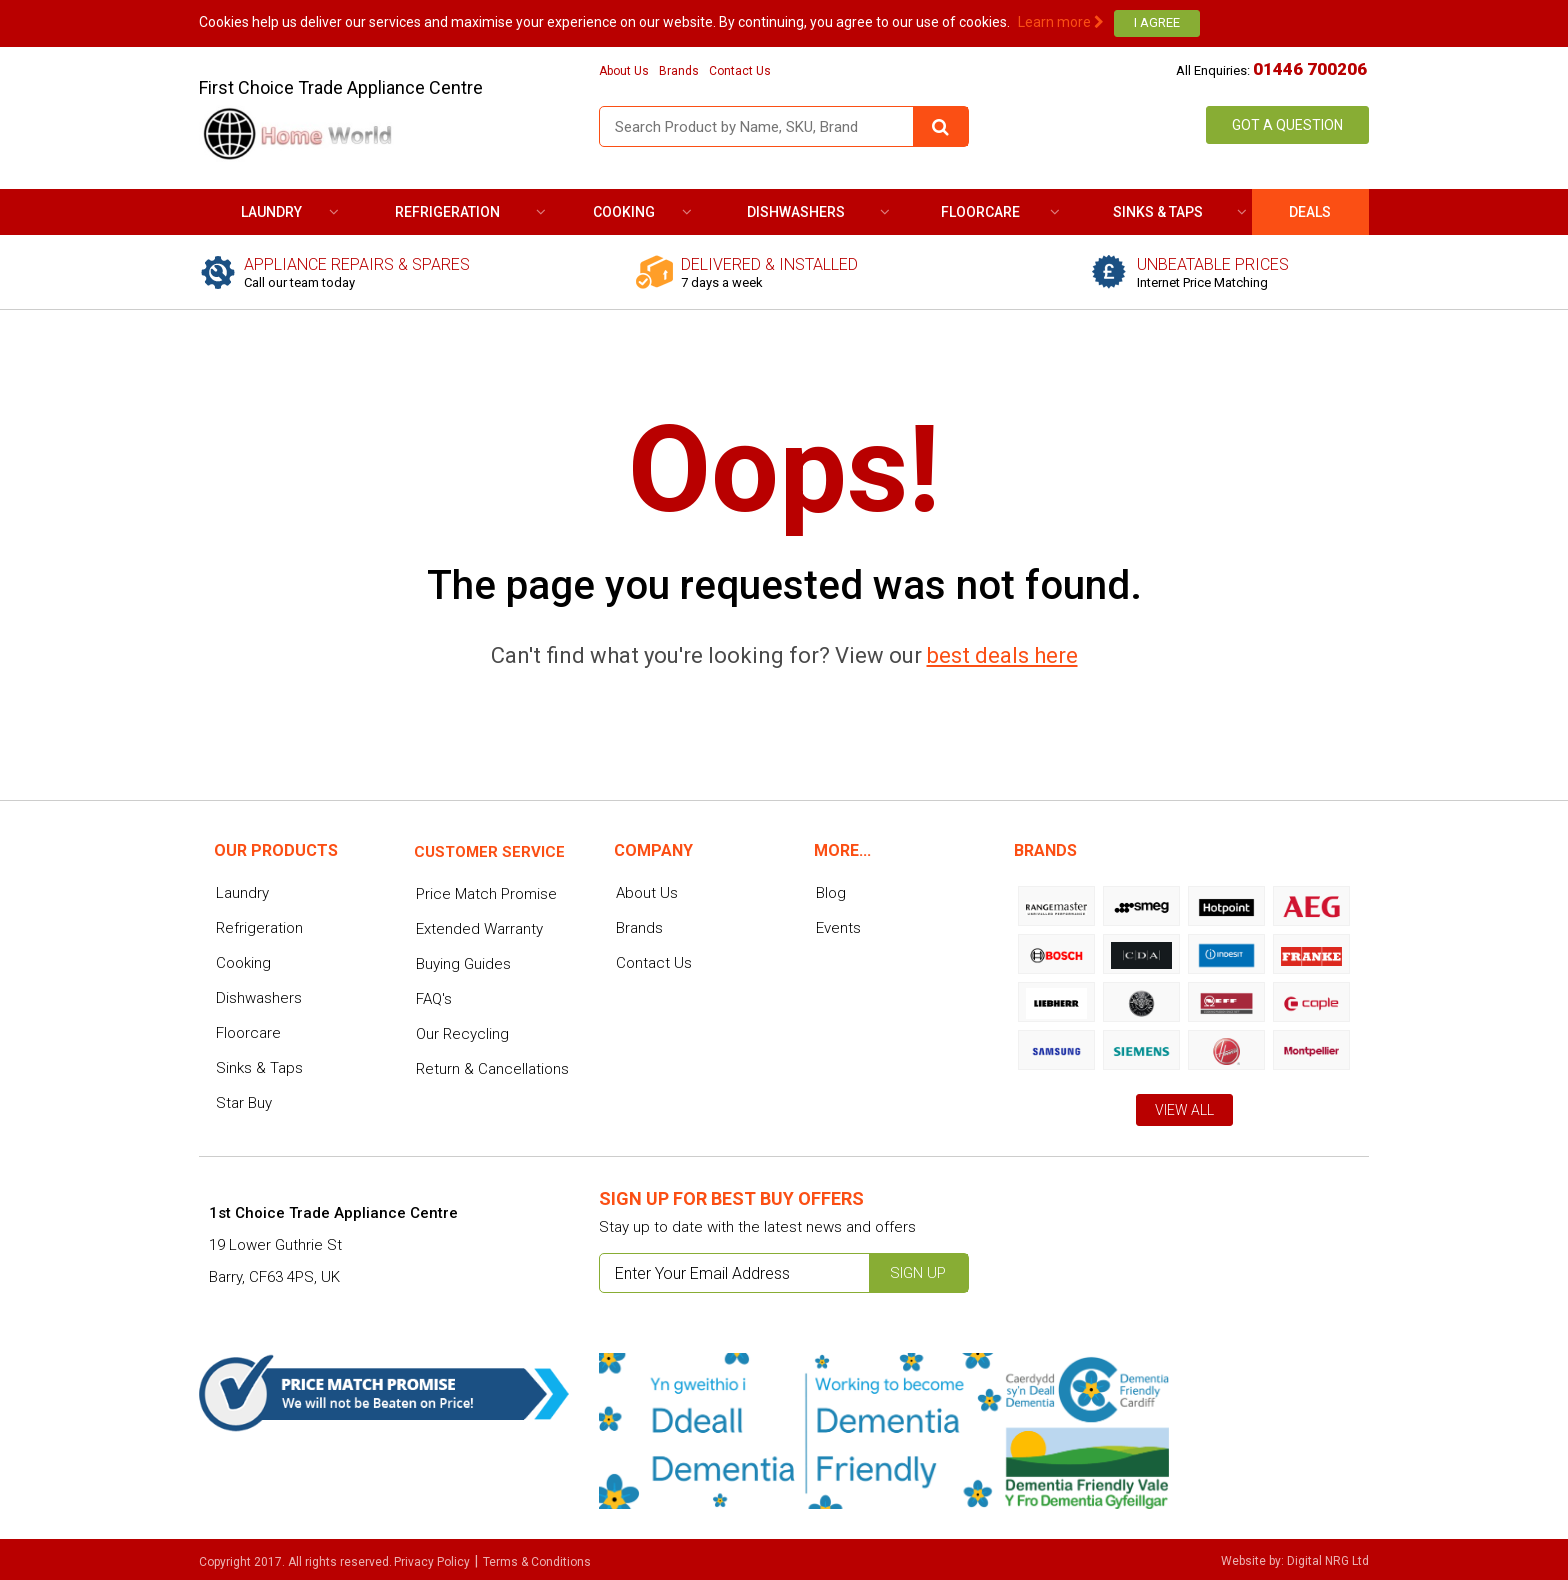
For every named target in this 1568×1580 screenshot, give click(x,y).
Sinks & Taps (1158, 212)
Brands (679, 71)
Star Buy (244, 1103)
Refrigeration (447, 212)
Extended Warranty (479, 929)
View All (1184, 1110)
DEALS (1310, 212)
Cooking (624, 212)
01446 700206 (1310, 69)
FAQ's (434, 999)
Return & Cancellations (492, 1069)
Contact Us (740, 71)
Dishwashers (796, 212)
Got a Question (1287, 125)
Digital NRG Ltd (1328, 1561)
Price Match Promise (486, 894)
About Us (624, 71)
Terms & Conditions (537, 1562)
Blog (831, 893)
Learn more (1061, 22)
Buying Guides (463, 964)
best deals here (1002, 655)
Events (838, 928)
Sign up (918, 1273)
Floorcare (980, 212)
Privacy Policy (432, 1562)
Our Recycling (462, 1034)
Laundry (271, 212)
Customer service (489, 852)
